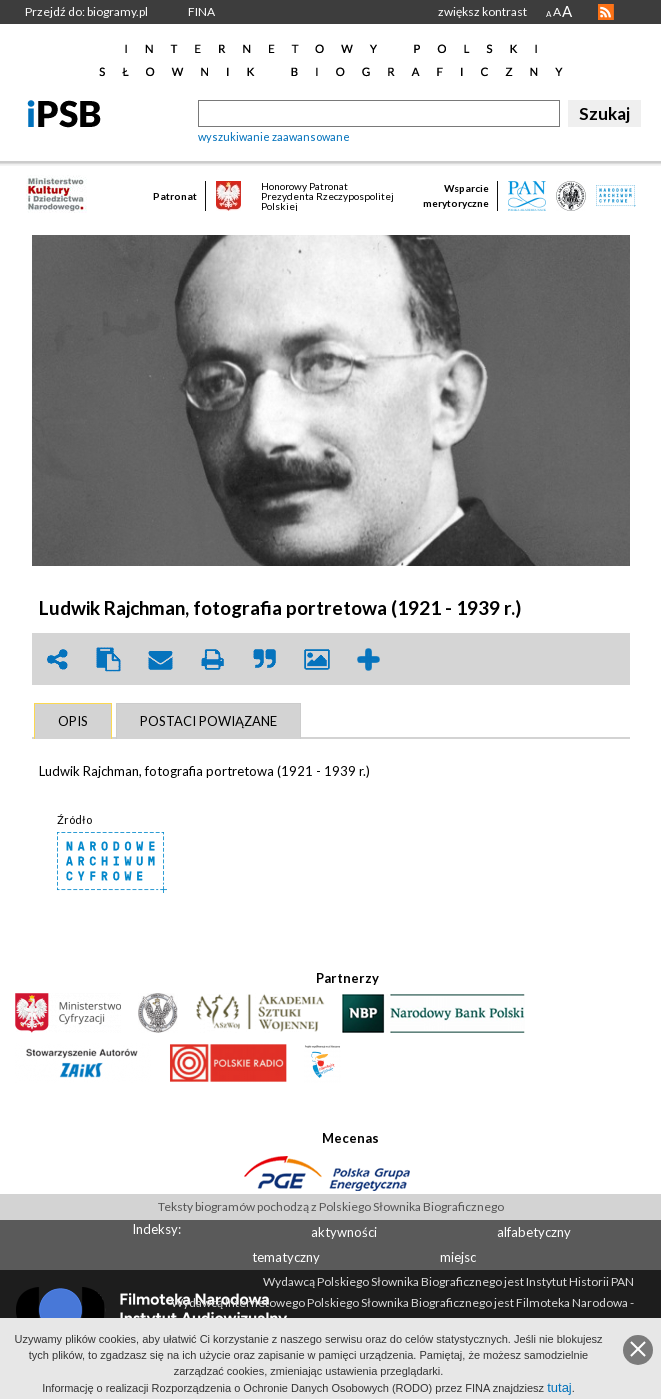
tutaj (559, 1387)
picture (317, 659)
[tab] (73, 721)
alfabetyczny (534, 1232)
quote (265, 659)
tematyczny (286, 1257)
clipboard (109, 659)
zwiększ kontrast (482, 11)
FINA (201, 11)
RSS (606, 12)
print (213, 659)
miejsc (458, 1257)
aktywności (344, 1232)
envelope (161, 659)
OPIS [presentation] (73, 721)
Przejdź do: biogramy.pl (86, 11)
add (369, 659)
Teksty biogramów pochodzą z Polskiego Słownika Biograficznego (331, 1206)
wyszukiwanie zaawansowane (274, 136)
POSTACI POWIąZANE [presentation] (208, 721)
